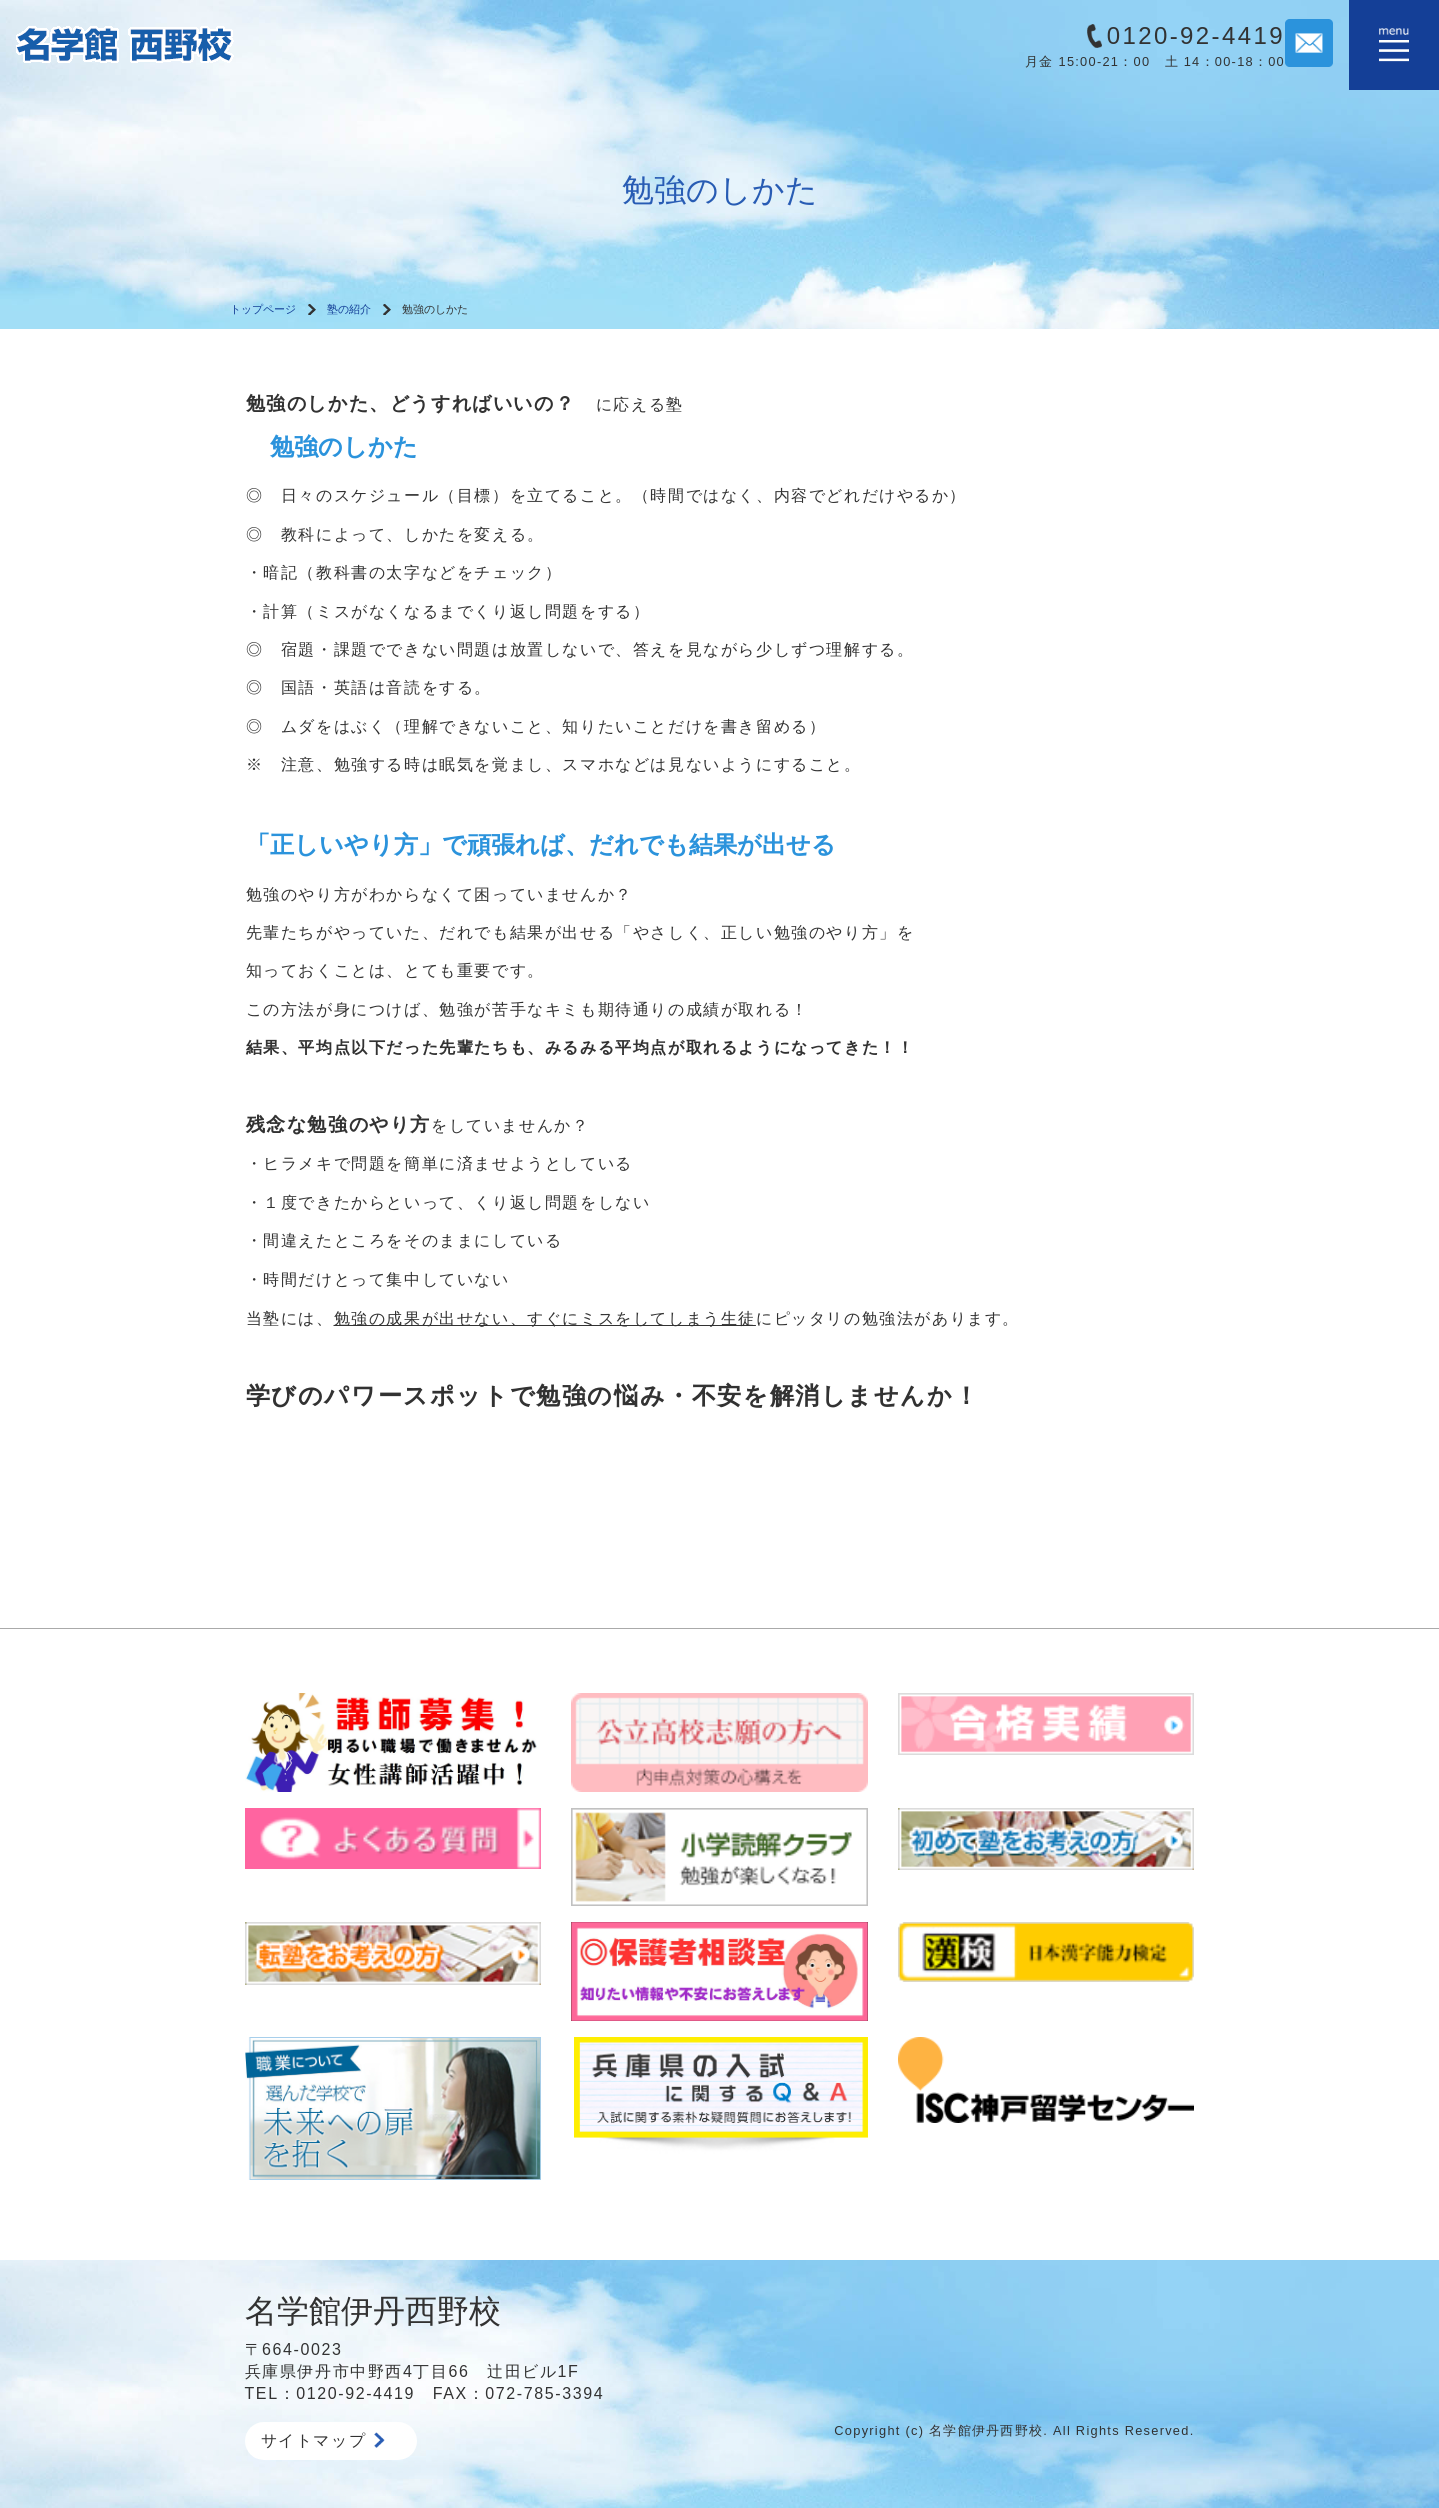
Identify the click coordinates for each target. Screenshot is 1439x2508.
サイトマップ (323, 2440)
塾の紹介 (349, 309)
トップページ (263, 309)
